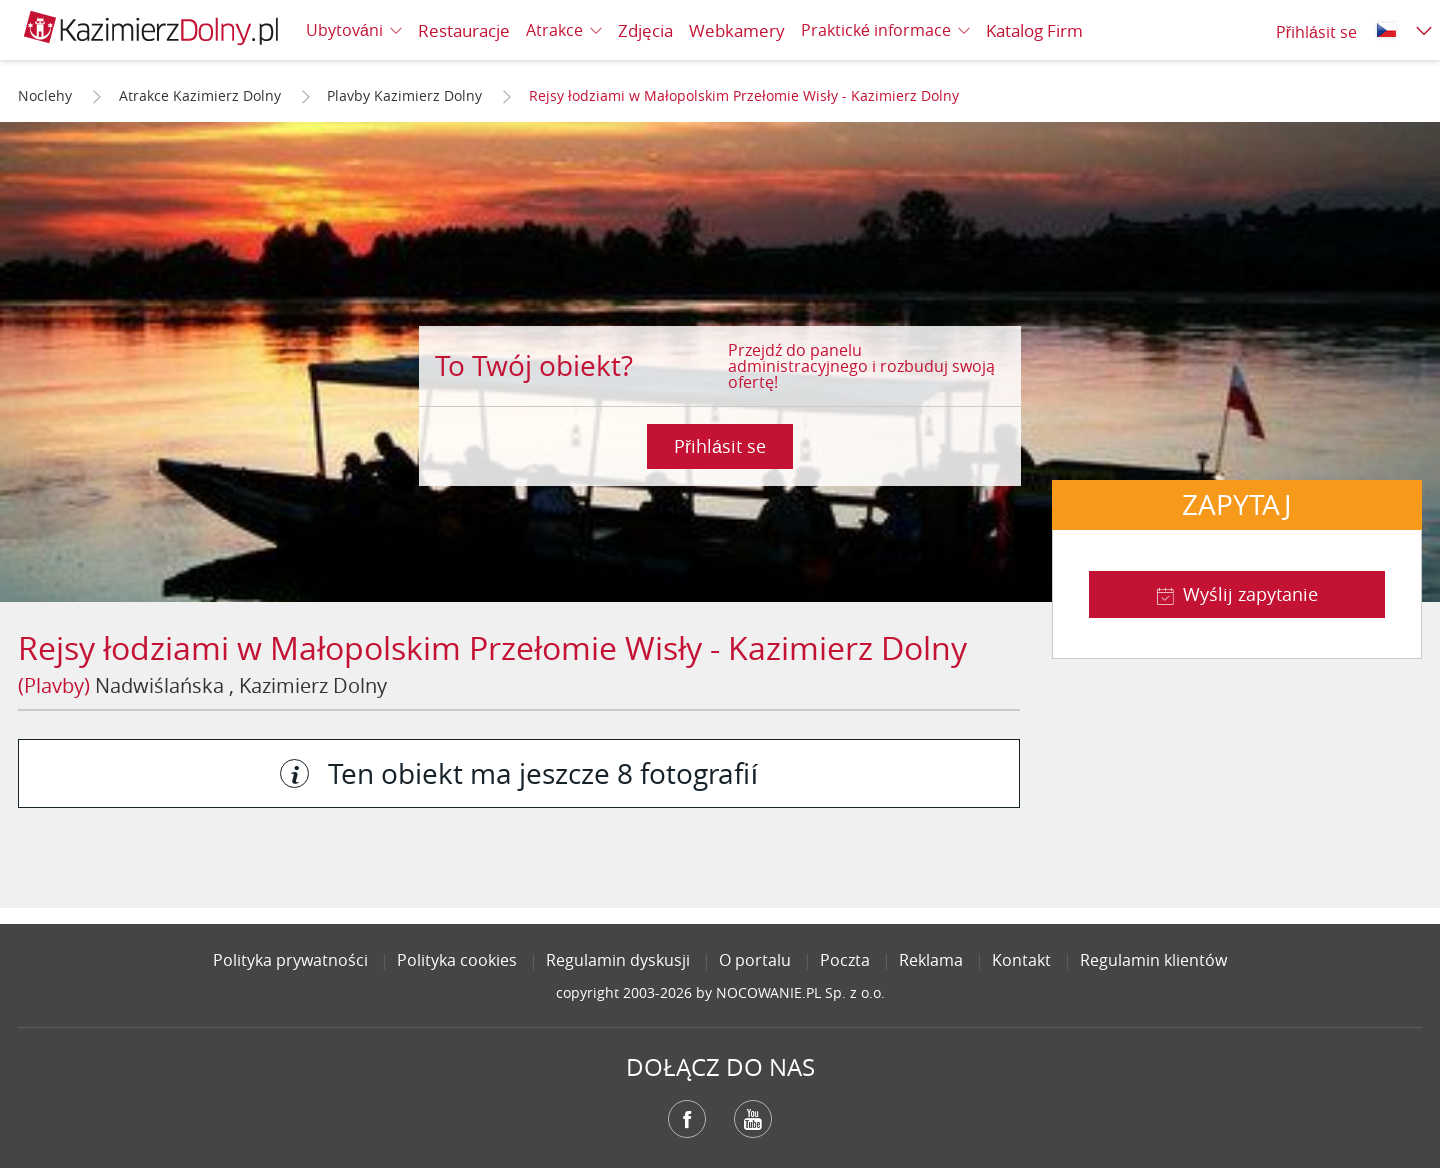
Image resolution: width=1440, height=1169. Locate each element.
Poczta (845, 960)
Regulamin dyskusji (618, 960)
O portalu (755, 960)
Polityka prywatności (290, 960)
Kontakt (1021, 960)
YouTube (753, 1119)
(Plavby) (54, 685)
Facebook (687, 1119)
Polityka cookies (457, 960)
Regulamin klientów (1153, 960)
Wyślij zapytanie (1250, 594)
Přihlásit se (720, 446)
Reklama (931, 960)
